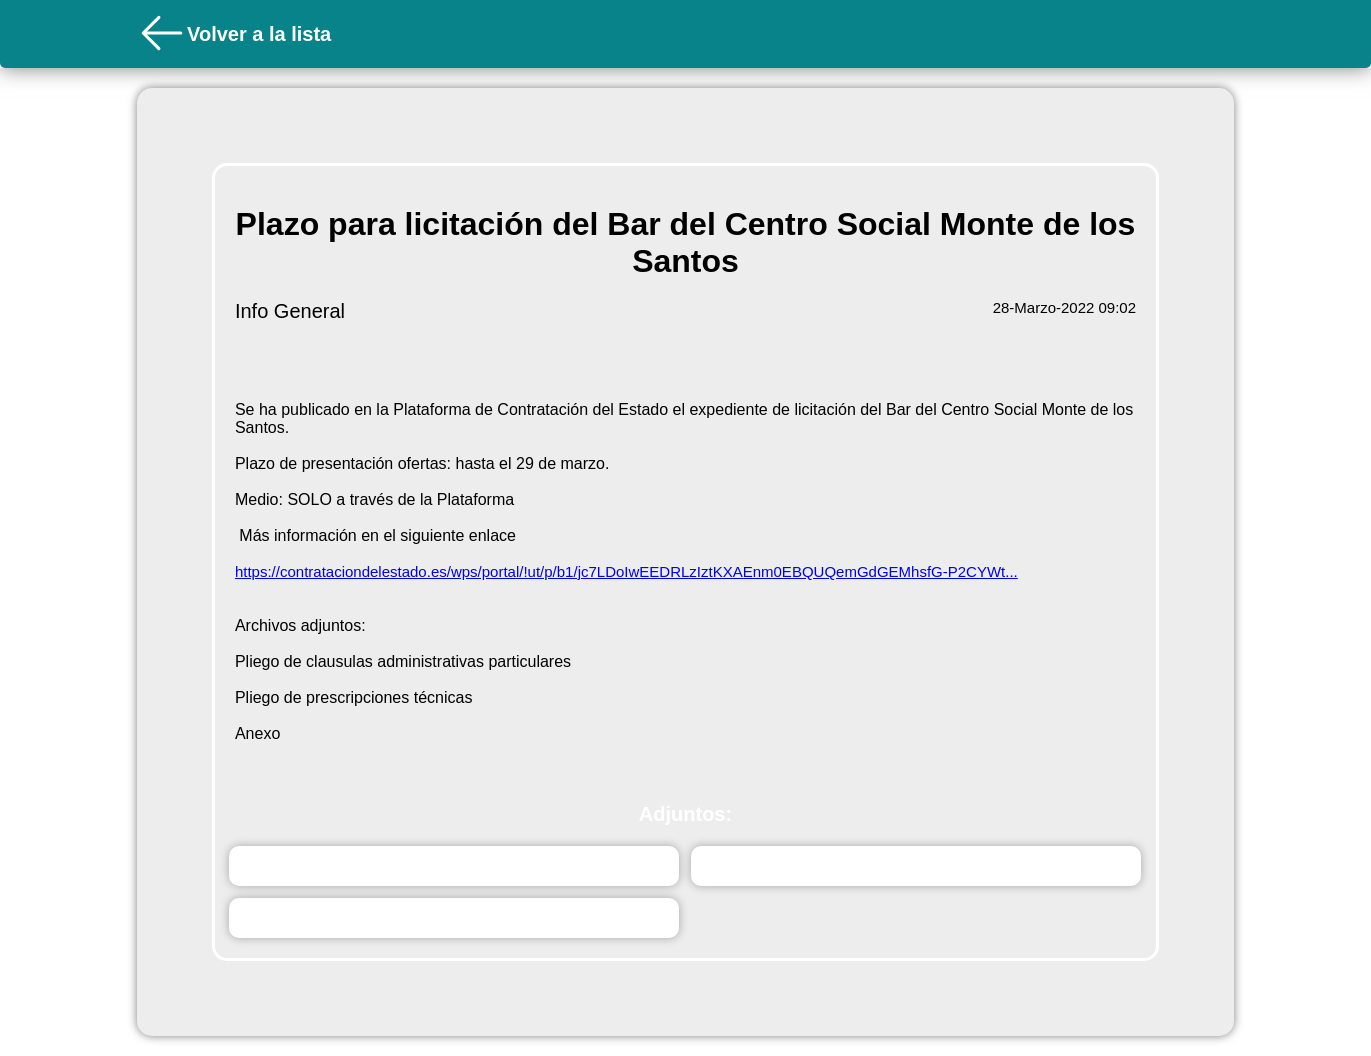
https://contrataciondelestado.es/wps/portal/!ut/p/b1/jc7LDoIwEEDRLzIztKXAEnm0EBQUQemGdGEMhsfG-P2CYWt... (626, 571)
